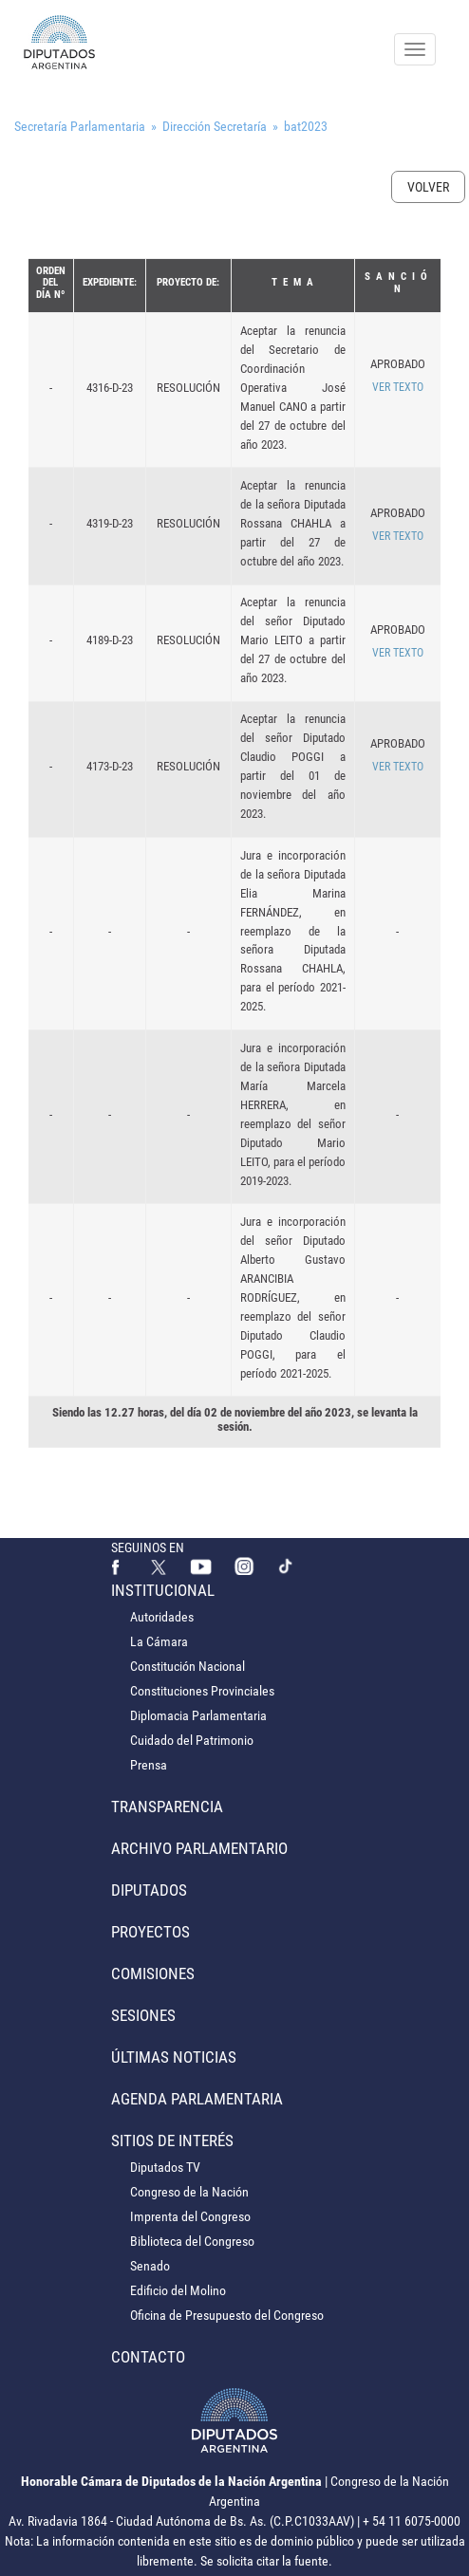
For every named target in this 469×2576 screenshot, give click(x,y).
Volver (428, 187)
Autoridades (162, 1616)
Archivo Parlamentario (199, 1848)
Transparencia (167, 1806)
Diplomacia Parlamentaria (198, 1715)
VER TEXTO (397, 387)
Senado (150, 2265)
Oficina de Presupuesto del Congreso (227, 2315)
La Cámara (159, 1641)
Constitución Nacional (187, 1666)
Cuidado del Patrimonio (191, 1740)
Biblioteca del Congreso (192, 2241)
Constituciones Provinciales (202, 1690)
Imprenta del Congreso (190, 2216)
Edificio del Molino (178, 2290)
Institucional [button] (163, 1590)
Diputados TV (165, 2167)
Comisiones (153, 1973)
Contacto (148, 2356)
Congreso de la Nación (189, 2191)
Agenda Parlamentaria (197, 2098)
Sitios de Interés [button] (172, 2140)
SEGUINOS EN (147, 1547)
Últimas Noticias (173, 2057)
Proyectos (150, 1931)
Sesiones (143, 2015)
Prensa (148, 1764)
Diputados (149, 1890)
